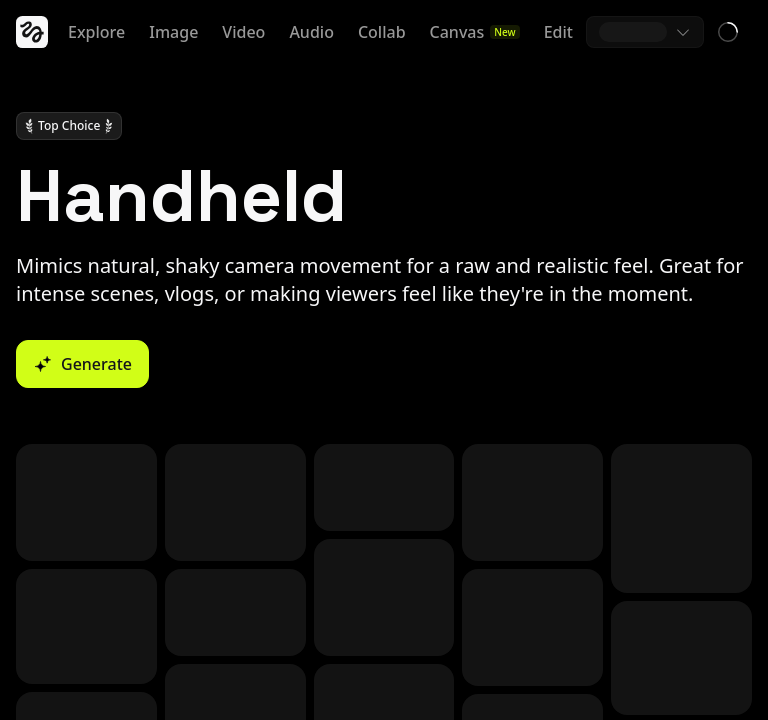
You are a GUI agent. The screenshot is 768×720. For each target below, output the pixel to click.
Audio (311, 32)
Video (243, 32)
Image (173, 32)
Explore (96, 32)
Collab (382, 32)
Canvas (475, 32)
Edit (558, 32)
